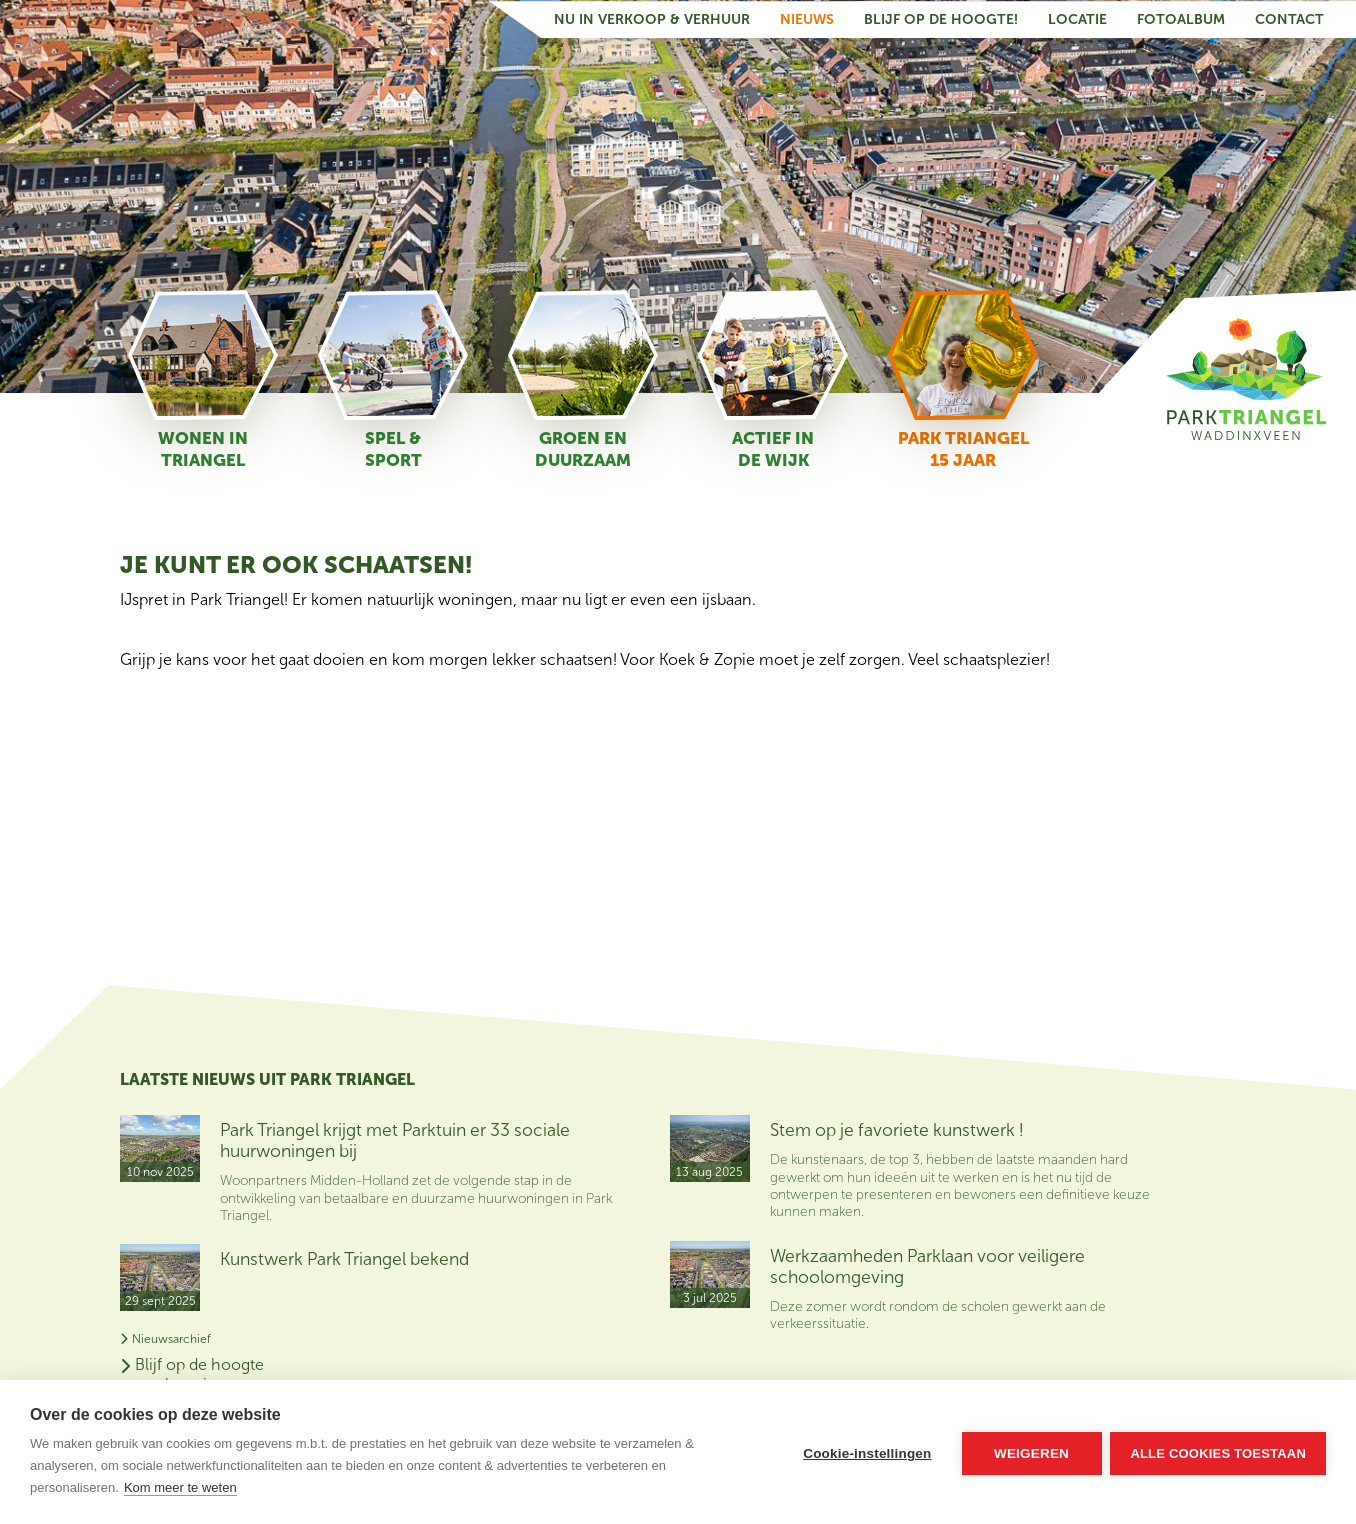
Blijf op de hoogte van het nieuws (1149, 1131)
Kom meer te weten (180, 1487)
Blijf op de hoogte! (941, 18)
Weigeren (1030, 1452)
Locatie (1077, 18)
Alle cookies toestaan (1218, 1452)
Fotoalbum (1181, 18)
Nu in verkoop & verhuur (652, 18)
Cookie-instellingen (866, 1452)
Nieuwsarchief (165, 1337)
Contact (1289, 18)
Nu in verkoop (1136, 1181)
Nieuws (807, 18)
